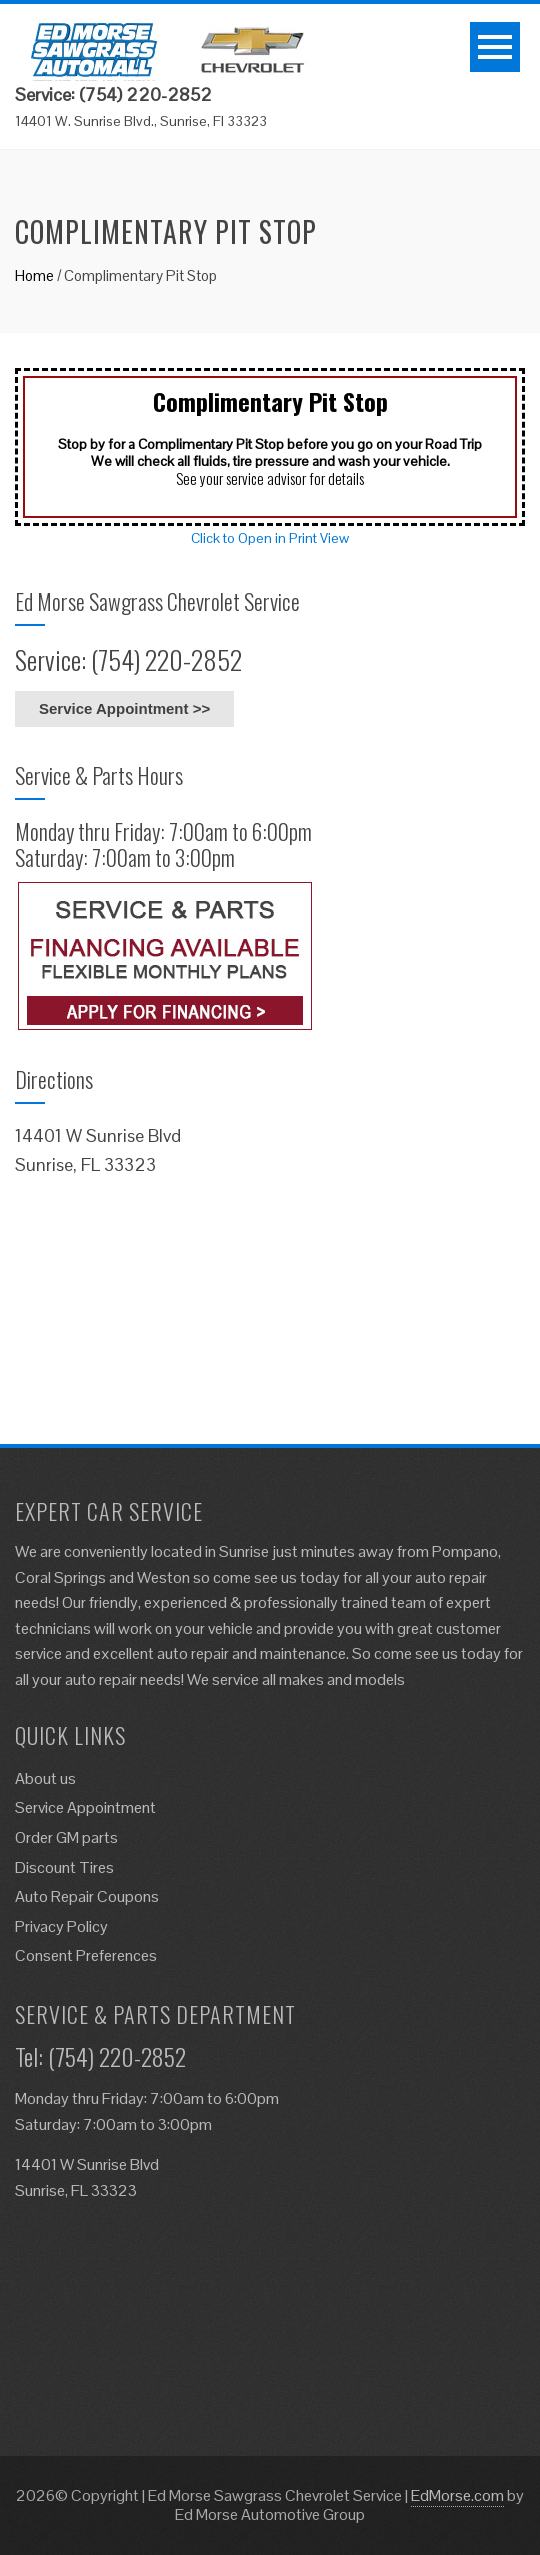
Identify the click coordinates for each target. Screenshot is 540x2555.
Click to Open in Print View (270, 538)
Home (34, 275)
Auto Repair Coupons (87, 1896)
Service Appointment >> (124, 708)
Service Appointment (85, 1807)
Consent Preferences (86, 1955)
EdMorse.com (457, 2495)
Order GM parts (66, 1837)
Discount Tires (64, 1867)
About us (45, 1778)
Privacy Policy (61, 1926)
